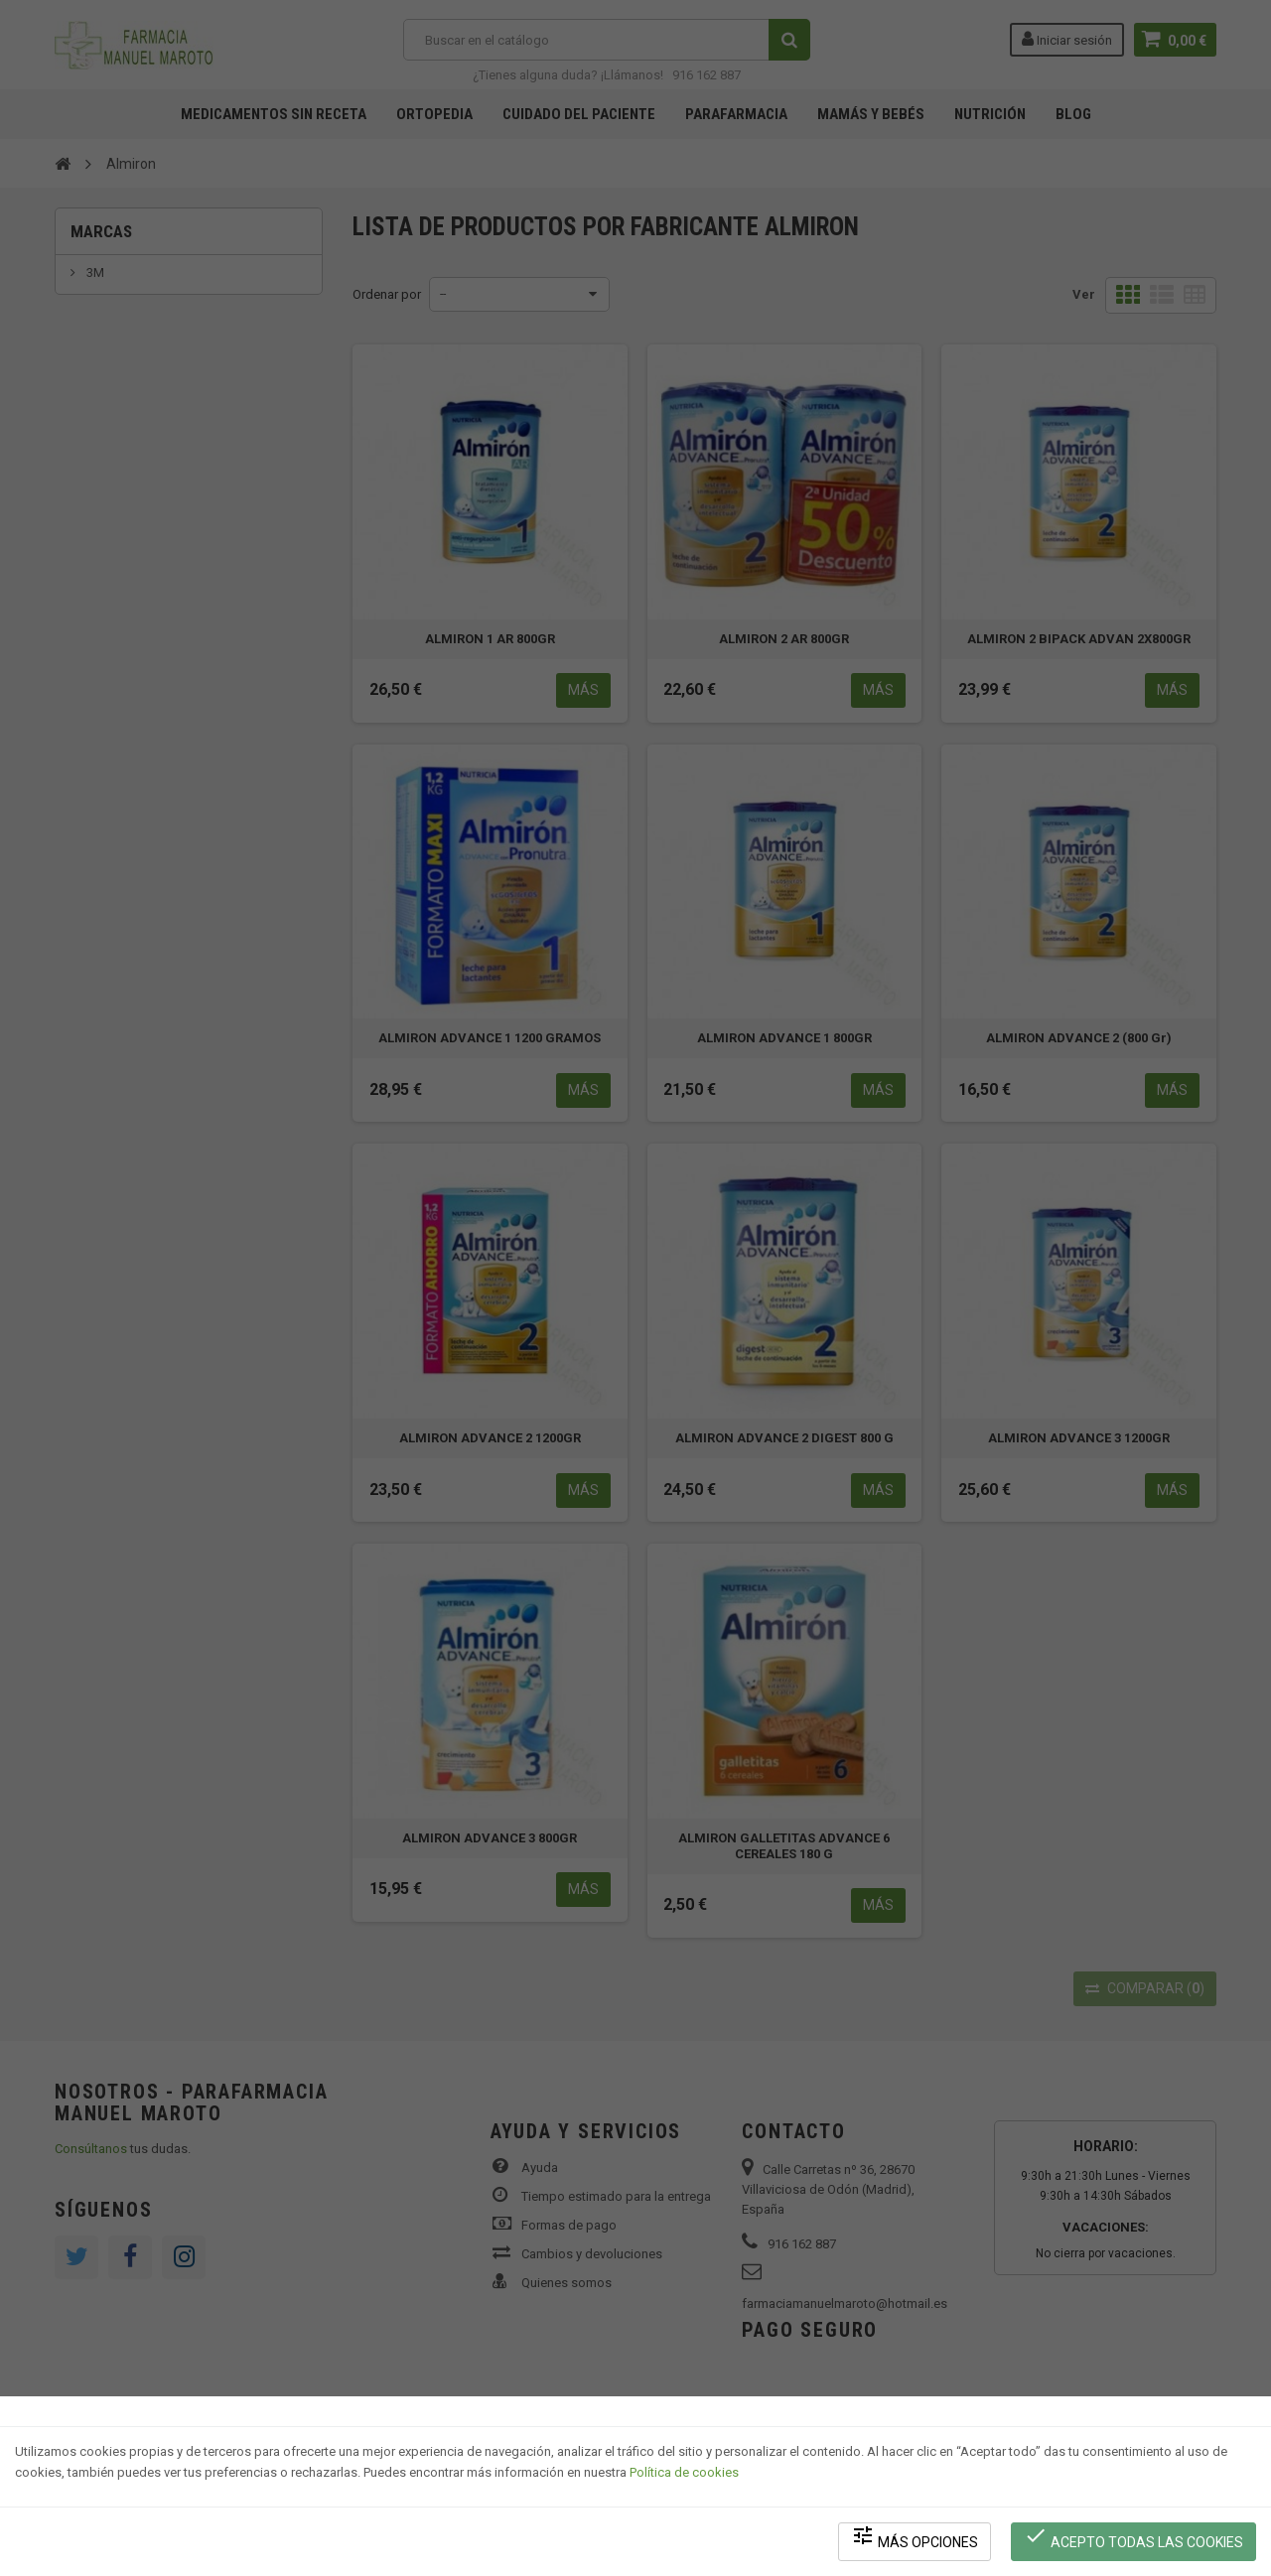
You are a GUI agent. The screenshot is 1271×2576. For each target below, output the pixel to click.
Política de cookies (684, 2472)
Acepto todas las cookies (1133, 2536)
